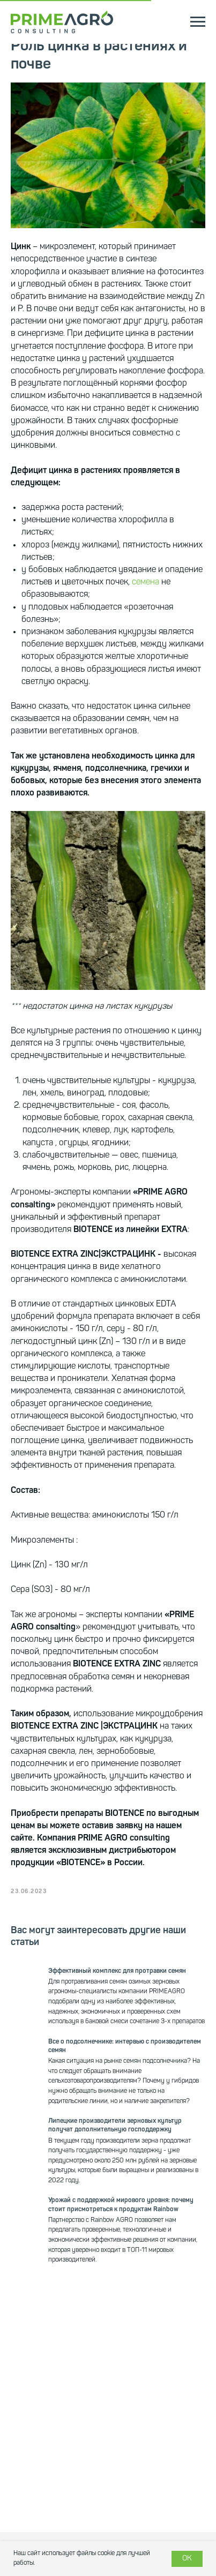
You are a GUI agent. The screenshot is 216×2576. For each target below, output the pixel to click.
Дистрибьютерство (45, 2533)
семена (145, 582)
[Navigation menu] (197, 22)
